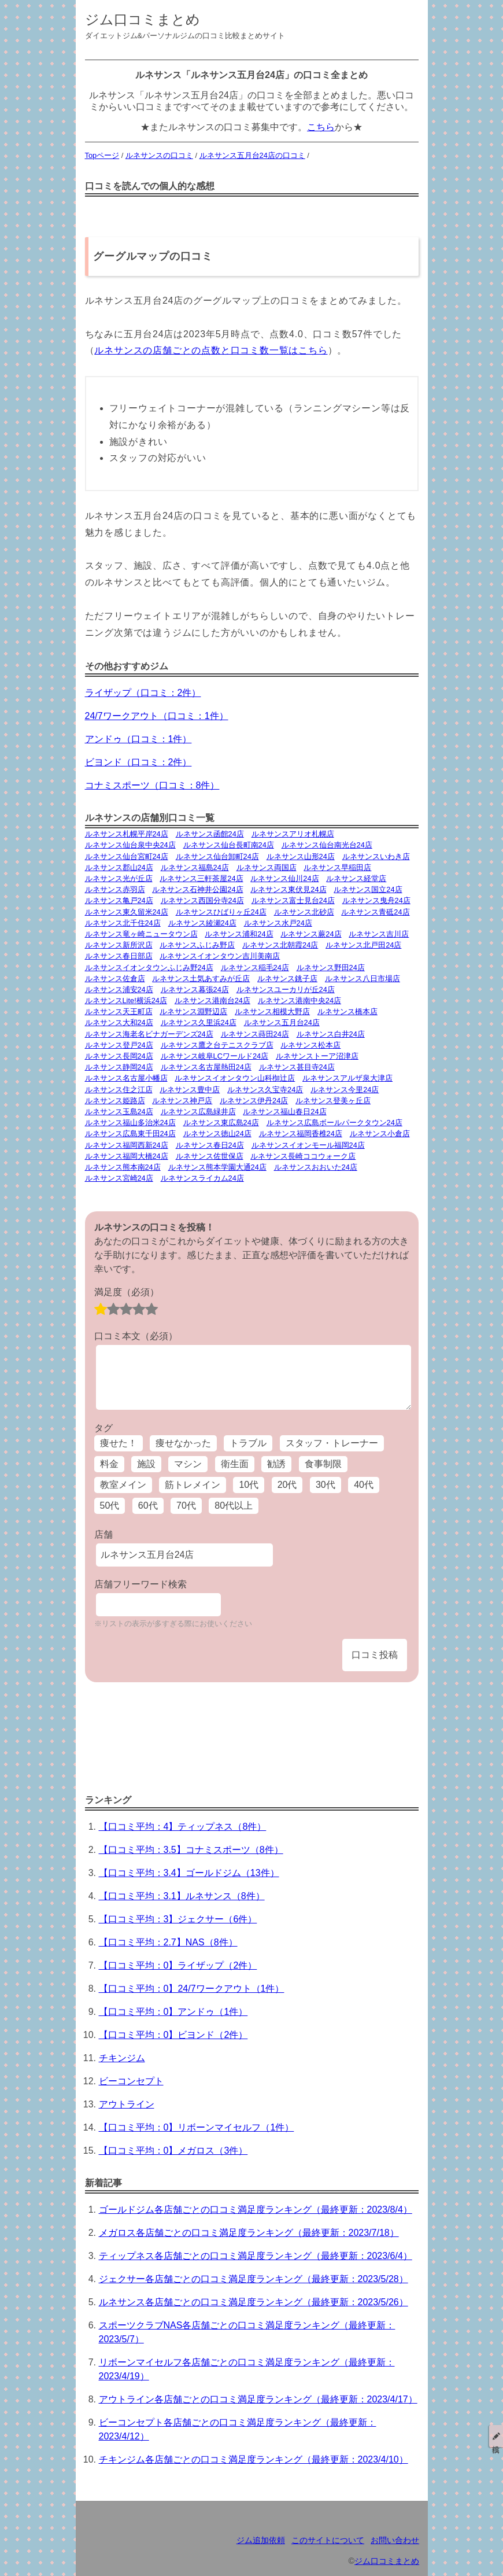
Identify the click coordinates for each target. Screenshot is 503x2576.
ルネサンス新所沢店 (119, 945)
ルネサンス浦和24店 (239, 934)
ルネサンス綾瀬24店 (202, 923)
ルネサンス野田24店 (331, 967)
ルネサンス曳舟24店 (376, 900)
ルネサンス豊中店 (190, 1089)
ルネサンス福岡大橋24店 (126, 1156)
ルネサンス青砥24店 (375, 912)
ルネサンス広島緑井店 (198, 1111)
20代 (287, 1485)
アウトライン (126, 2104)
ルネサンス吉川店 (379, 934)
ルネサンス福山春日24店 (284, 1111)
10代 (248, 1485)
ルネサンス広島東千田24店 (130, 1133)
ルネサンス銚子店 (287, 978)
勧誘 (276, 1464)
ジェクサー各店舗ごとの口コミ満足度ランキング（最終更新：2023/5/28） (253, 2279)
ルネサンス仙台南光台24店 (327, 845)
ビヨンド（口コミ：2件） (138, 762)
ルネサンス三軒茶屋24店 (201, 878)
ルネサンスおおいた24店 (315, 1167)
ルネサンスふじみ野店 (197, 945)
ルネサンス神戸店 (182, 1100)
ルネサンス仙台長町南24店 (228, 845)
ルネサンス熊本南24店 (123, 1167)
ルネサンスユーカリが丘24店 (285, 989)
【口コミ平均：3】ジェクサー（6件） (178, 1919)
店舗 (103, 1534)
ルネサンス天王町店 (119, 1011)
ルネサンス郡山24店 (119, 867)
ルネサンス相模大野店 (272, 1011)
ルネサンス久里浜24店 (198, 1022)
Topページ (102, 155)
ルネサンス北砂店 (304, 912)
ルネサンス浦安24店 (119, 989)
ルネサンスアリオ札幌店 (293, 834)
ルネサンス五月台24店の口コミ (252, 155)
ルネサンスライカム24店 (202, 1178)
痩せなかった (183, 1443)
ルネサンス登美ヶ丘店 (333, 1100)
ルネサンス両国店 (266, 867)
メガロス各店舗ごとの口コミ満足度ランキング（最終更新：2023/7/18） (249, 2233)
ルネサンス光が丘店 (119, 878)
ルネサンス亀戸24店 (119, 900)
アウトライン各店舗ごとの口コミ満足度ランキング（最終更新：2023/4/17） (258, 2399)
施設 (146, 1464)
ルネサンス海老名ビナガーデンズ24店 (149, 1034)
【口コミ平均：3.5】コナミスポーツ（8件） (191, 1850)
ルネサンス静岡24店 (119, 1067)
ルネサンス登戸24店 (119, 1045)
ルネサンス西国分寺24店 (202, 900)
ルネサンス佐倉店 (115, 978)
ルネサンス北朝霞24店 (280, 945)
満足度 (126, 1292)
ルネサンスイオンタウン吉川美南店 (220, 956)
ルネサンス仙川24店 (284, 878)
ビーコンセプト (131, 2081)
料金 (109, 1464)
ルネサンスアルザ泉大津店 (347, 1078)
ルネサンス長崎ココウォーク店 (303, 1156)
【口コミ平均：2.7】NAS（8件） (168, 1942)
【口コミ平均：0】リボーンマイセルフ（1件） (196, 2127)
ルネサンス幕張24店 (195, 989)
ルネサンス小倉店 (380, 1133)
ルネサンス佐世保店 (209, 1156)
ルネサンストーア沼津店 (317, 1056)
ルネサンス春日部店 (119, 956)
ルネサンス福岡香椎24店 (300, 1133)
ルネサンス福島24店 (195, 867)
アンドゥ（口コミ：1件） (138, 739)
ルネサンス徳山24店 (217, 1133)
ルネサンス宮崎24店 (119, 1178)
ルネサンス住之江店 (119, 1089)
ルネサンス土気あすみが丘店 (201, 978)
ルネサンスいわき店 (376, 856)
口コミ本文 (135, 1336)
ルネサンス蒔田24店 (255, 1034)
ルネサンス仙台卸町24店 (217, 856)
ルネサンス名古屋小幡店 (126, 1078)
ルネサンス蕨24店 (310, 934)
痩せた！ (118, 1443)
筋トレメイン (192, 1485)
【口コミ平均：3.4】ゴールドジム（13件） (189, 1873)
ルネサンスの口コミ (159, 155)
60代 (148, 1505)
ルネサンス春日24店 (210, 1145)
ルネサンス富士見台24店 (293, 900)
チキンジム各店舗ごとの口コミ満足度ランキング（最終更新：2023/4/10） (253, 2459)
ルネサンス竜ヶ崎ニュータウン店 (141, 934)
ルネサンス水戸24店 (278, 923)
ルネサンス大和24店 (119, 1022)
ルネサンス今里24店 (344, 1089)
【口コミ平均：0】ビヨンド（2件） (173, 2035)
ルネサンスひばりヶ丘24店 (221, 912)
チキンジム (122, 2058)
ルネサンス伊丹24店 (254, 1100)
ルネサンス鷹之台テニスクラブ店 (217, 1045)
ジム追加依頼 (260, 2540)
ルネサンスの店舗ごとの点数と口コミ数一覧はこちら (210, 350)
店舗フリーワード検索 (140, 1584)
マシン (188, 1464)
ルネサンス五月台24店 (282, 1022)
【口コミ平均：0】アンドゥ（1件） (173, 2012)
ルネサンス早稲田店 (337, 867)
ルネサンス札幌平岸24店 (126, 834)
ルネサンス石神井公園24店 (197, 889)
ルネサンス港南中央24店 (299, 1000)
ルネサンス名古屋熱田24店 (206, 1067)
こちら (321, 127)
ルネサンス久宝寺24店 (265, 1089)
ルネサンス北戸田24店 (363, 945)
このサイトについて (327, 2540)
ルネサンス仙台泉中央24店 (130, 845)
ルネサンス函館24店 (210, 834)
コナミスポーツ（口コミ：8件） (152, 785)
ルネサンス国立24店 (368, 889)
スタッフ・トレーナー (332, 1443)
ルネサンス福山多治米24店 (130, 1122)
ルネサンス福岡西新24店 (126, 1145)
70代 (186, 1505)
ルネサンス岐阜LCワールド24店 (215, 1056)
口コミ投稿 (375, 1655)
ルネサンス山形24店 (301, 856)
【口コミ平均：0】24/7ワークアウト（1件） (191, 1988)
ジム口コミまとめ (142, 19)
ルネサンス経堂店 (356, 878)
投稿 (495, 2436)
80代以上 (233, 1505)
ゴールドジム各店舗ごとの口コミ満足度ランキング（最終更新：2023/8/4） (255, 2209)
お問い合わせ (395, 2540)
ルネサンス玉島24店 (119, 1111)
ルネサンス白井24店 (331, 1034)
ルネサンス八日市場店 (362, 978)
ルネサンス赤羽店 (115, 889)
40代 (363, 1485)
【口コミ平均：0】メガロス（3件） (173, 2150)
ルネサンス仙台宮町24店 (126, 856)
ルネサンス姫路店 (115, 1100)
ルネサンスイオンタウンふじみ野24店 (149, 967)
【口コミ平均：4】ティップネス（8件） (183, 1826)
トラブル (248, 1443)
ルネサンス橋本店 (347, 1011)
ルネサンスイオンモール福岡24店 (308, 1145)
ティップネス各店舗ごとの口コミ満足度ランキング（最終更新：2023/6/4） (255, 2256)
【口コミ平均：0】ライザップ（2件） (178, 1965)
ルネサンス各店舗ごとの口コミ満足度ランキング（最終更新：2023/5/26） (253, 2302)
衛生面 (235, 1464)
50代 (110, 1505)
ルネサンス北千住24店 (123, 923)
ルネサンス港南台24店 (212, 1000)
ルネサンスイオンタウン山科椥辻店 (235, 1078)
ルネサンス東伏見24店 (288, 889)
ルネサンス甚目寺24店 (297, 1067)
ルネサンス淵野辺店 (193, 1011)
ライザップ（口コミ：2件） (143, 693)
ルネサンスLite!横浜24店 (126, 1000)
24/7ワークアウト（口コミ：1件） (156, 716)
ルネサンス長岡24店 (119, 1056)
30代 (325, 1485)
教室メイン (123, 1485)
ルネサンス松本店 (310, 1045)
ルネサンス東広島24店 (221, 1122)
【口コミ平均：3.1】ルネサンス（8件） (182, 1896)
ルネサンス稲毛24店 (255, 967)
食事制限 (323, 1464)
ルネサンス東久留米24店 (126, 912)
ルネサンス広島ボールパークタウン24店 (334, 1122)
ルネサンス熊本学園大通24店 (217, 1167)
